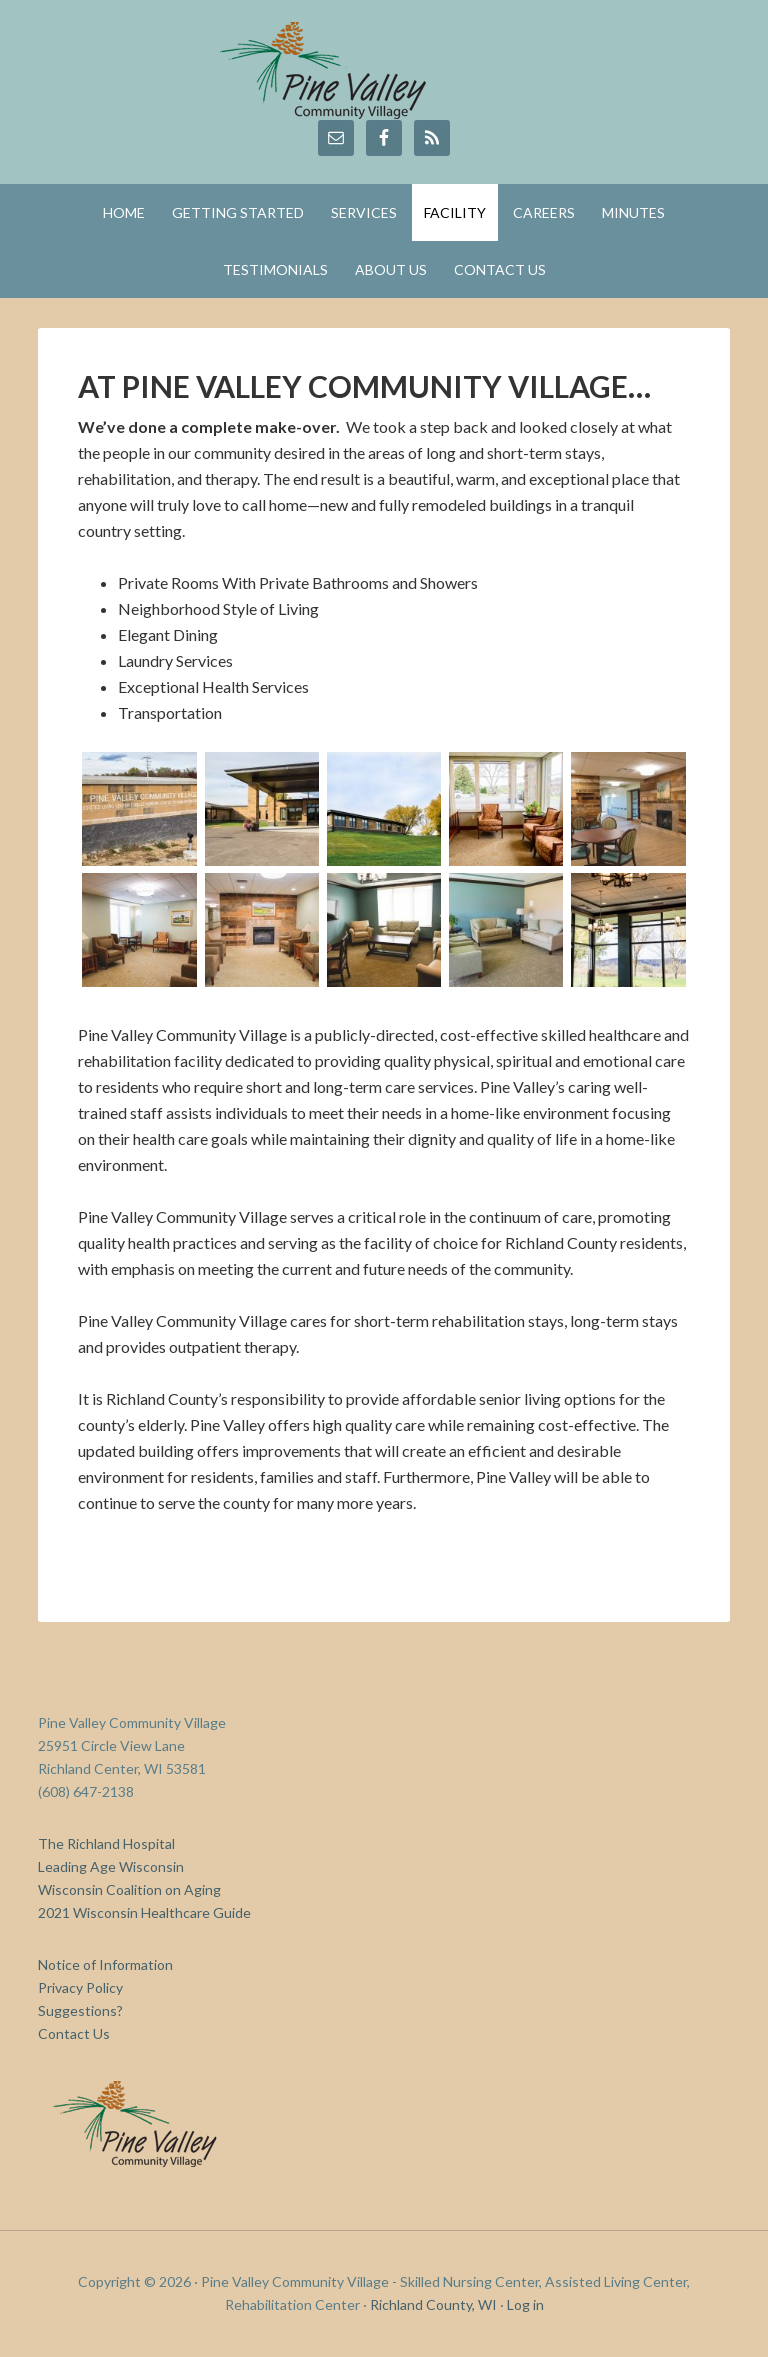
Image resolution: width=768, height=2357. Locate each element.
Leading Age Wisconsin (111, 1866)
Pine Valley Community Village (383, 70)
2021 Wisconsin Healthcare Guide (144, 1912)
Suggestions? (80, 2010)
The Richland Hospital (106, 1843)
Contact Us (74, 2033)
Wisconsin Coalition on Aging (129, 1889)
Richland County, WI (433, 2304)
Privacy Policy (80, 1987)
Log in (525, 2304)
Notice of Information (105, 1964)
